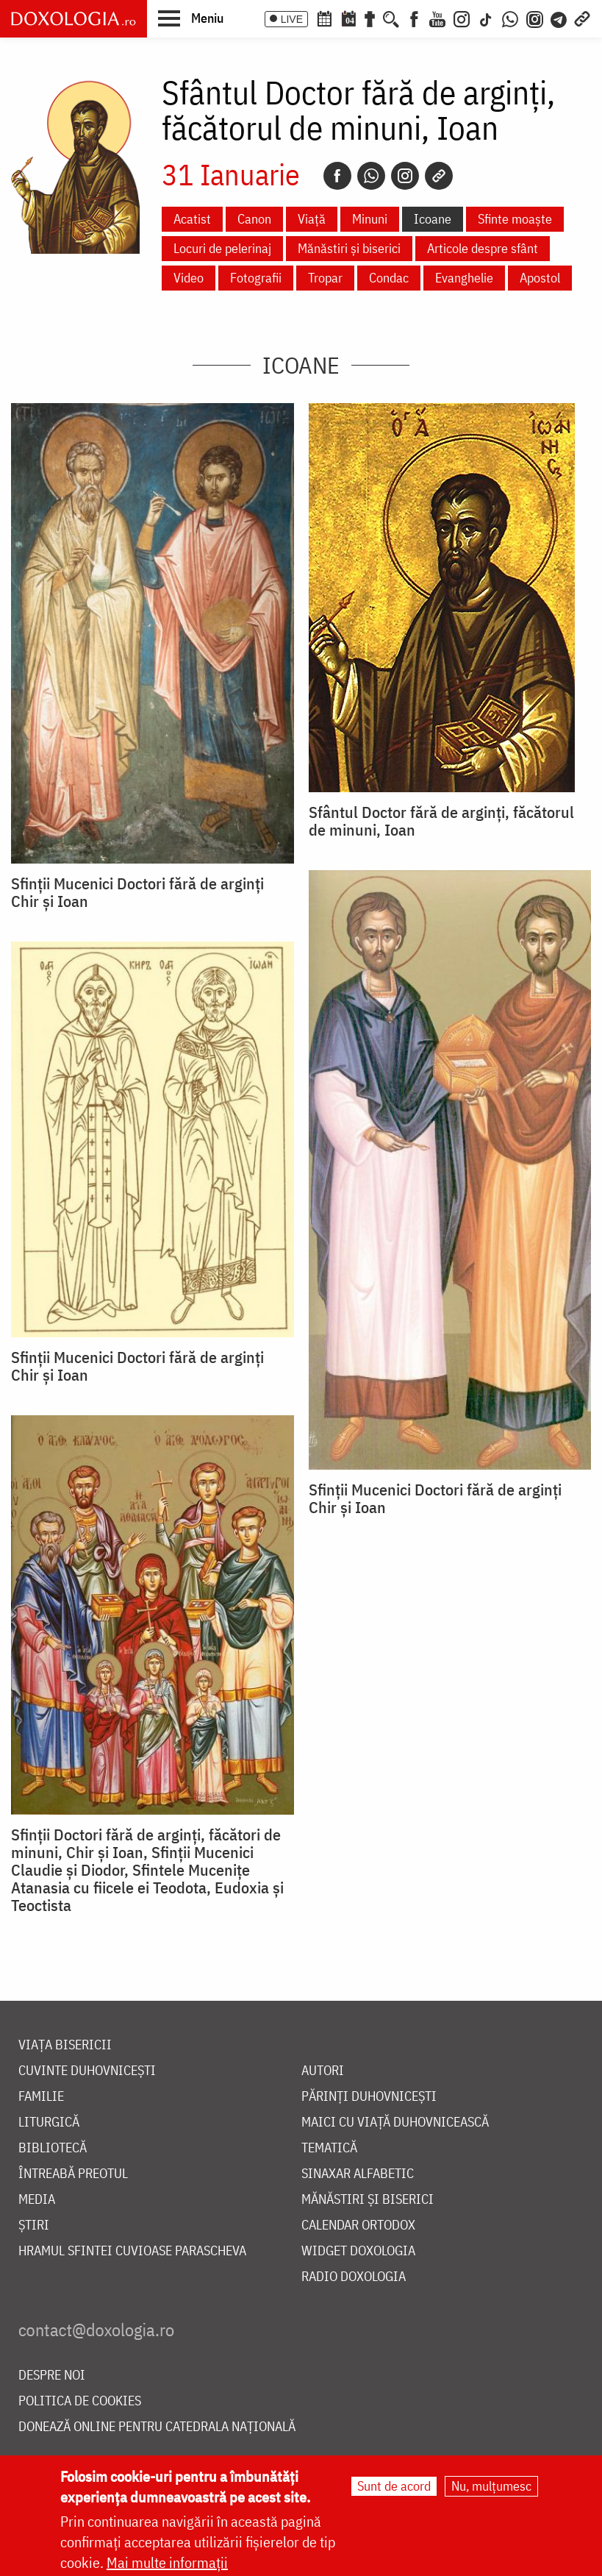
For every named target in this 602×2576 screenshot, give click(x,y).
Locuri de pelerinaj (222, 248)
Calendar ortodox (358, 2225)
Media (36, 2199)
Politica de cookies (79, 2401)
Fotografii (256, 277)
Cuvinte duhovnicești (87, 2071)
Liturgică (48, 2122)
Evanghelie (464, 277)
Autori (322, 2071)
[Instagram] (461, 18)
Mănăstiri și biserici (349, 248)
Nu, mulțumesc (491, 2487)
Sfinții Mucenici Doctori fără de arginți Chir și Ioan (137, 892)
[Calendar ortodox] (324, 18)
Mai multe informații (167, 2564)
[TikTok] (486, 18)
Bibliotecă (52, 2148)
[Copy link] (439, 176)
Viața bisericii (65, 2045)
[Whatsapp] (371, 176)
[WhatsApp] (510, 18)
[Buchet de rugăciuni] (369, 18)
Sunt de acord (394, 2487)
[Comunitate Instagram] (534, 18)
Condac (389, 277)
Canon (254, 218)
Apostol (540, 277)
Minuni (369, 218)
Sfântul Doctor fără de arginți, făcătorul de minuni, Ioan (441, 821)
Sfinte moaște (515, 218)
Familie (41, 2096)
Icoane (432, 218)
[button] (190, 17)
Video (188, 277)
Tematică (329, 2148)
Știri (33, 2225)
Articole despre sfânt (482, 248)
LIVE (292, 19)
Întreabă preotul (73, 2174)
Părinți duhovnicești (369, 2096)
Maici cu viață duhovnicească (395, 2122)
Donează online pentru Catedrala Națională (156, 2427)
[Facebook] (414, 18)
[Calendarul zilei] (348, 18)
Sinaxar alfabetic (357, 2174)
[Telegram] (559, 18)
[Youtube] (437, 18)
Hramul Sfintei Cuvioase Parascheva (132, 2251)
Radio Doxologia (353, 2277)
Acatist (192, 218)
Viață (312, 218)
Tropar (325, 277)
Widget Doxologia (358, 2251)
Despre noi (51, 2375)
